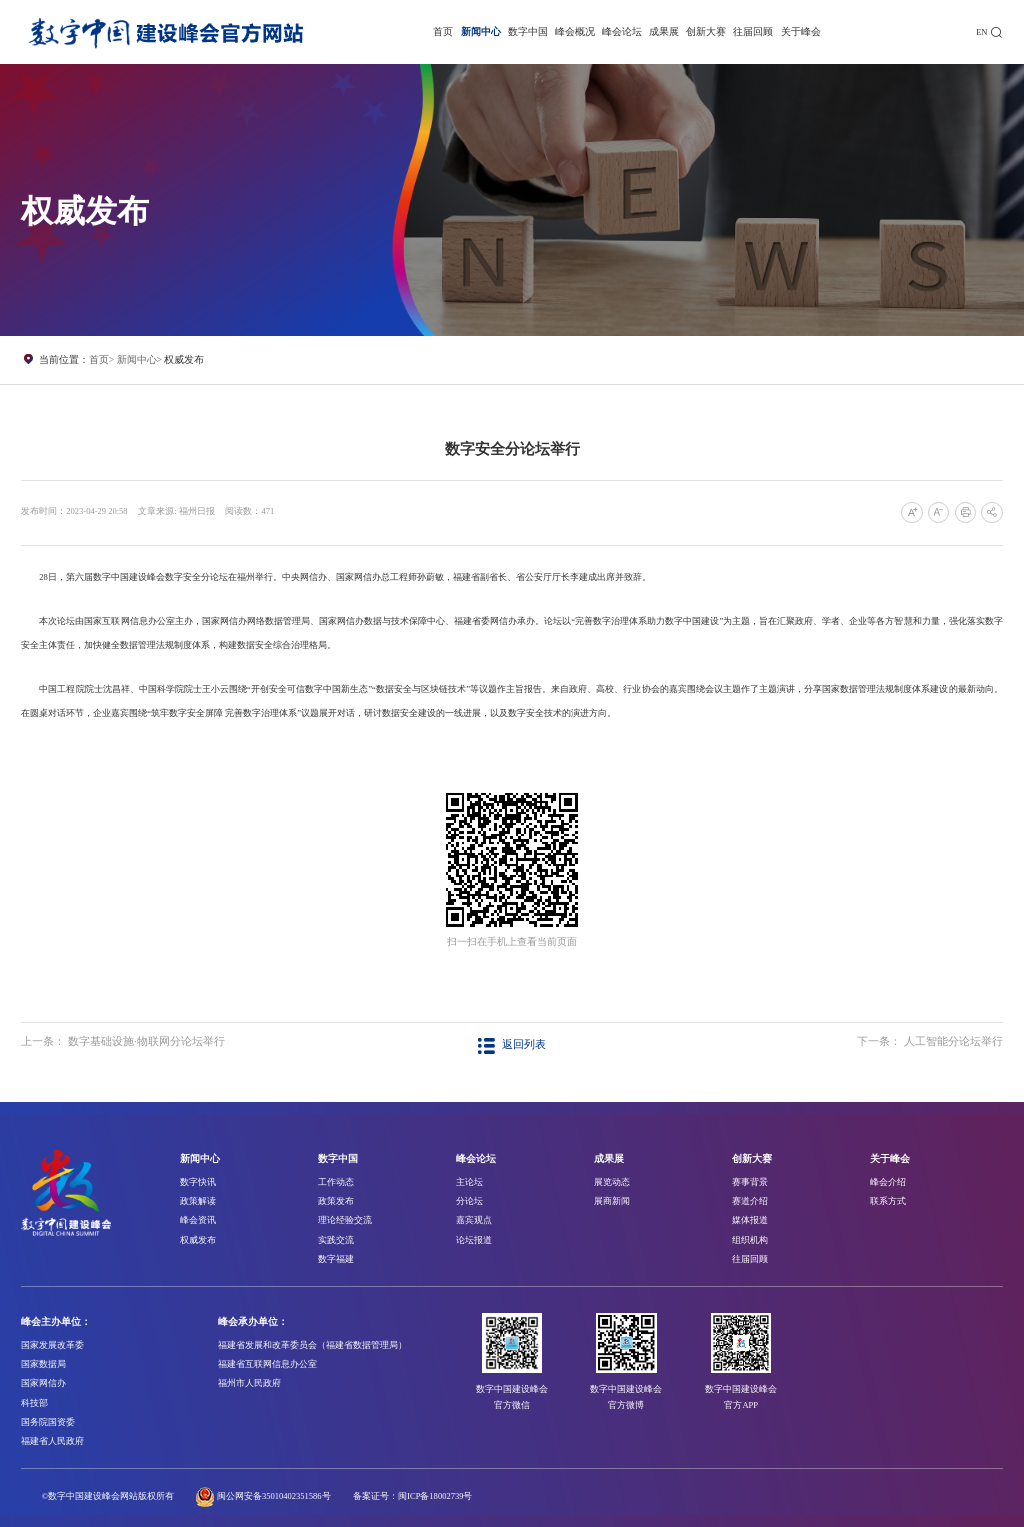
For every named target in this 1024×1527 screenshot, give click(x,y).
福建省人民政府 (52, 1441)
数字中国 (528, 31)
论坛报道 (474, 1240)
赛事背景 (750, 1182)
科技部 (34, 1403)
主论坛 (469, 1182)
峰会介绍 (888, 1182)
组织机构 (750, 1240)
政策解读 (198, 1201)
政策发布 (336, 1201)
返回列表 (511, 1044)
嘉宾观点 (474, 1220)
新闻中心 (481, 31)
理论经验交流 (345, 1220)
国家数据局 (43, 1364)
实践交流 (336, 1240)
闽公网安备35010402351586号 (274, 1496)
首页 (443, 31)
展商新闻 (612, 1201)
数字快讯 (198, 1182)
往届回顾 (753, 31)
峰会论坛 (622, 31)
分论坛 (469, 1201)
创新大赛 (706, 31)
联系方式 (888, 1201)
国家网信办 (43, 1383)
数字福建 (336, 1259)
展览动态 (612, 1182)
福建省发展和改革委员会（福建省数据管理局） (312, 1345)
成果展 (664, 31)
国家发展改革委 (52, 1345)
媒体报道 (750, 1220)
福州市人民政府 (249, 1383)
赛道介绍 (750, 1201)
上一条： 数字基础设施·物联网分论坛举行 (122, 1041)
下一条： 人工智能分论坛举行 (930, 1041)
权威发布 (184, 359)
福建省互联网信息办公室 (267, 1364)
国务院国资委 (48, 1422)
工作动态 (336, 1182)
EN (981, 32)
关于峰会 (801, 31)
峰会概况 (575, 31)
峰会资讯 (198, 1220)
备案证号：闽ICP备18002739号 (412, 1496)
